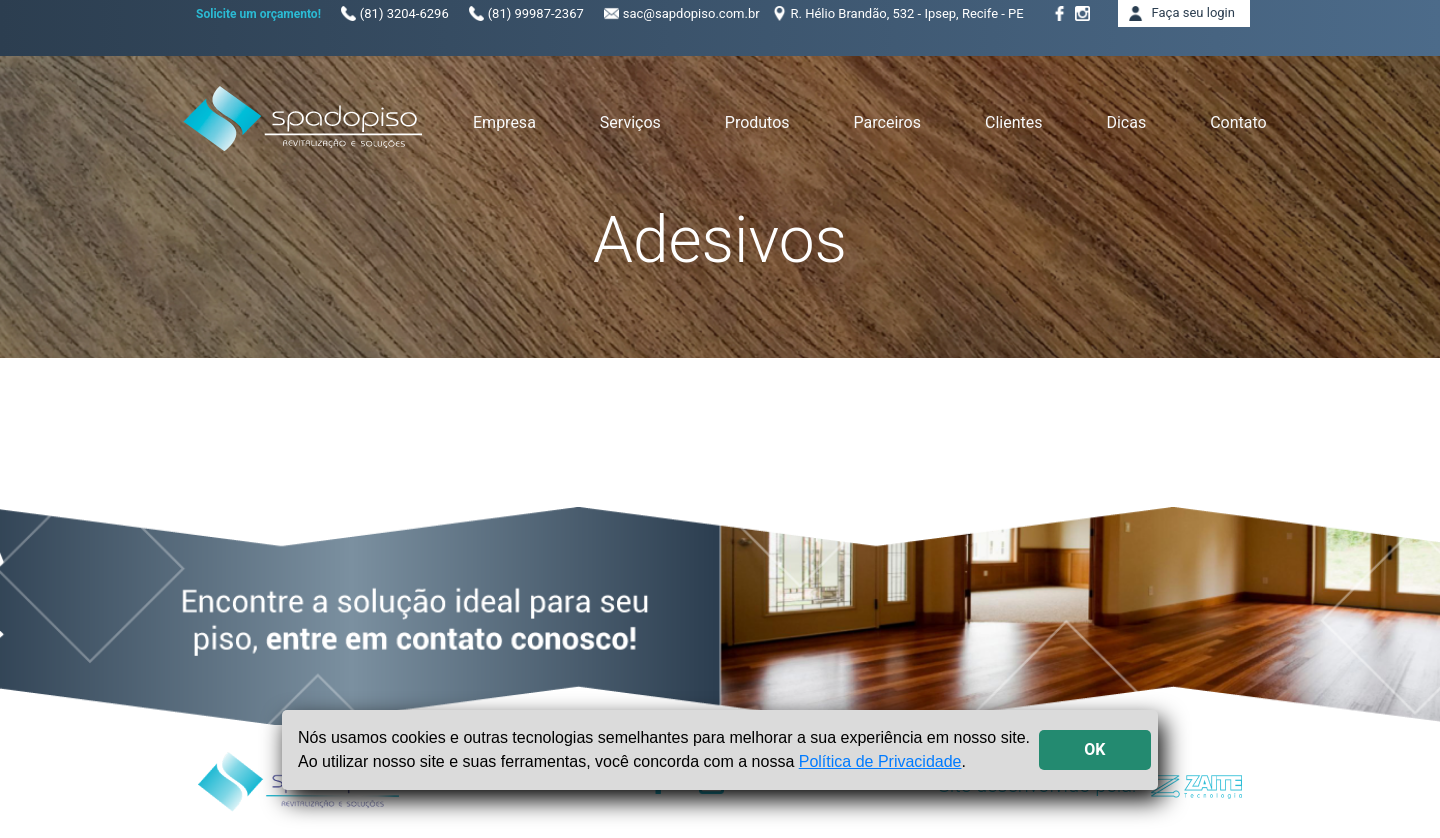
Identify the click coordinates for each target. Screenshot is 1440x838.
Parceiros (887, 122)
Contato (1238, 122)
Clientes (1014, 122)
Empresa (504, 122)
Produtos (757, 122)
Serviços (630, 122)
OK (1094, 749)
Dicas (1126, 122)
